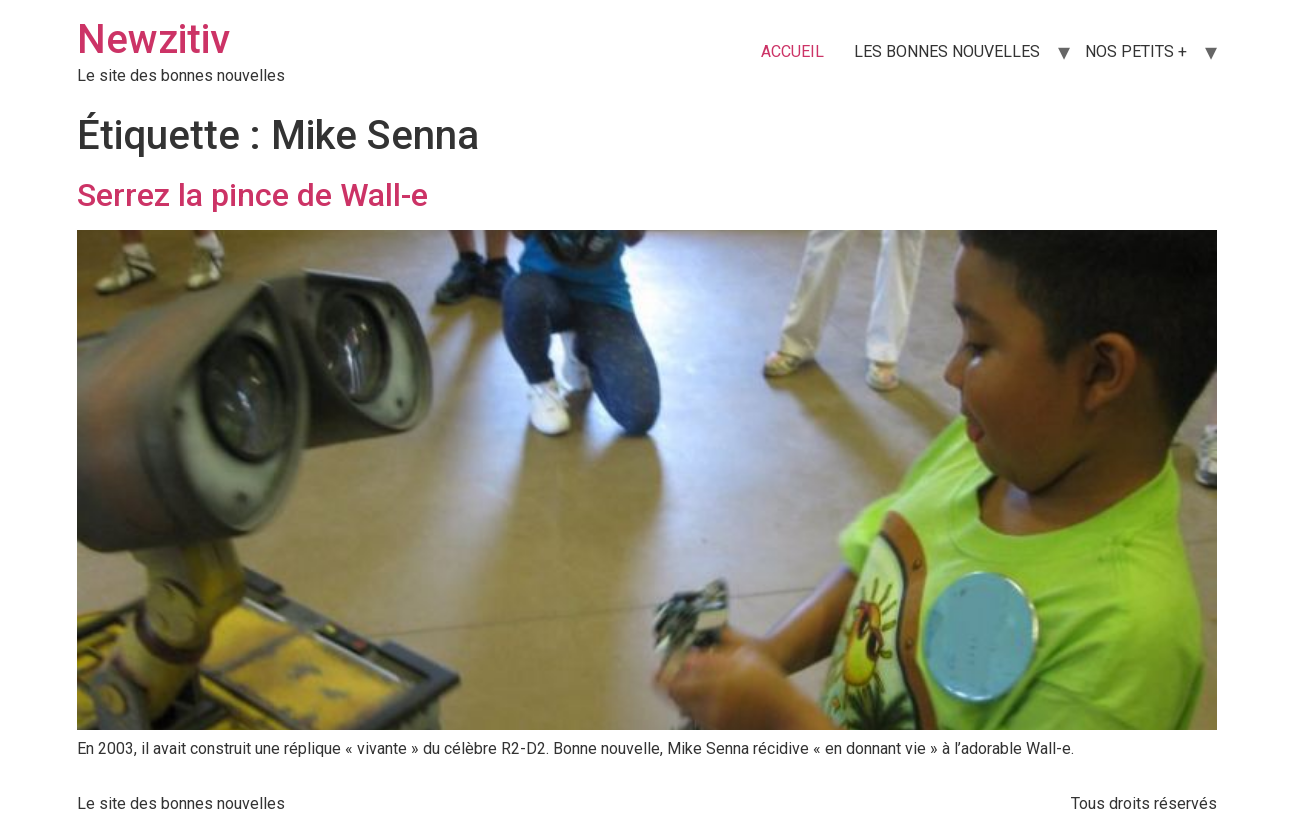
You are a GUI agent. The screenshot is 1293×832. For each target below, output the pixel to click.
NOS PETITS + (1136, 51)
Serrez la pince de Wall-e (252, 195)
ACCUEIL (792, 51)
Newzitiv (153, 39)
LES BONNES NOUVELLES (947, 51)
